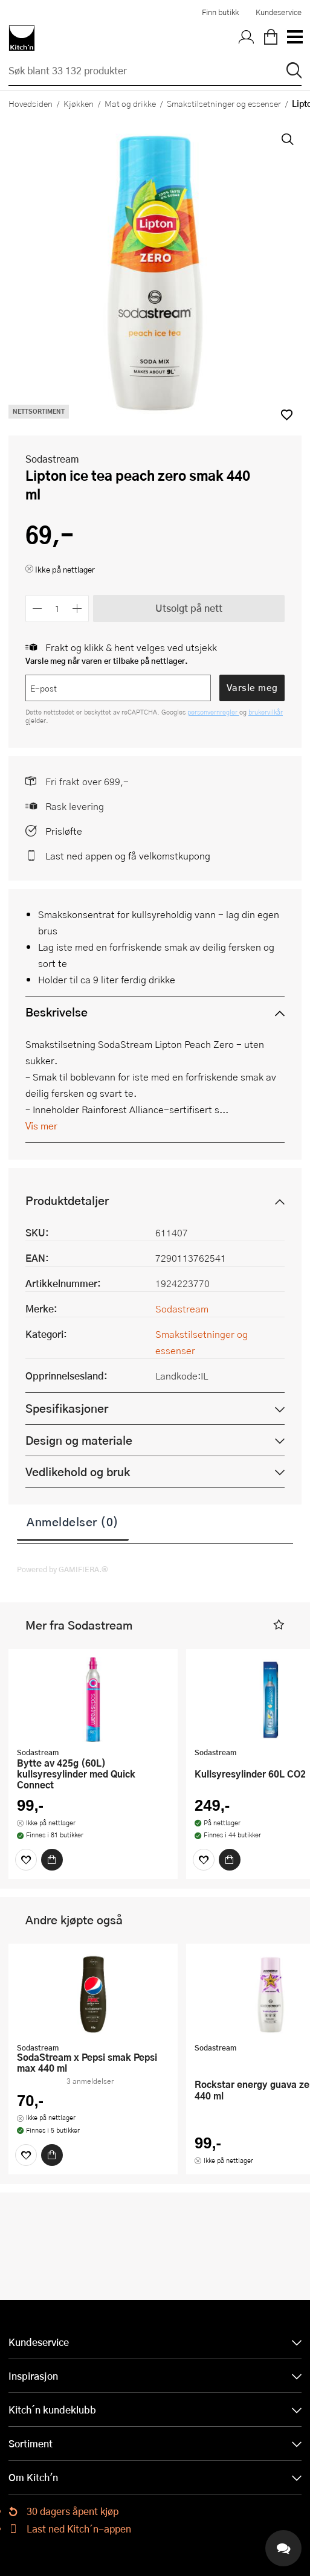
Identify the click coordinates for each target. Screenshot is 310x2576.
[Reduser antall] (37, 609)
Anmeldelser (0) (73, 1521)
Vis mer (41, 1125)
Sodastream (52, 459)
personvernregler (213, 711)
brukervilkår (265, 711)
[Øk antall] (77, 609)
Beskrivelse (56, 1012)
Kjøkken (78, 103)
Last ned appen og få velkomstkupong (127, 855)
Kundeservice (279, 12)
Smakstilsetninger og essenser (224, 103)
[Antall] (57, 609)
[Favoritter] (26, 1860)
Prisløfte (63, 831)
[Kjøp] (52, 1860)
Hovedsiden (30, 103)
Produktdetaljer (67, 1200)
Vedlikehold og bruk (77, 1471)
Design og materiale (78, 1440)
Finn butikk (220, 12)
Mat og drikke (130, 103)
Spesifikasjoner (66, 1408)
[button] (279, 1625)
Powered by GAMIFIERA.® (62, 1569)
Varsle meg (252, 687)
